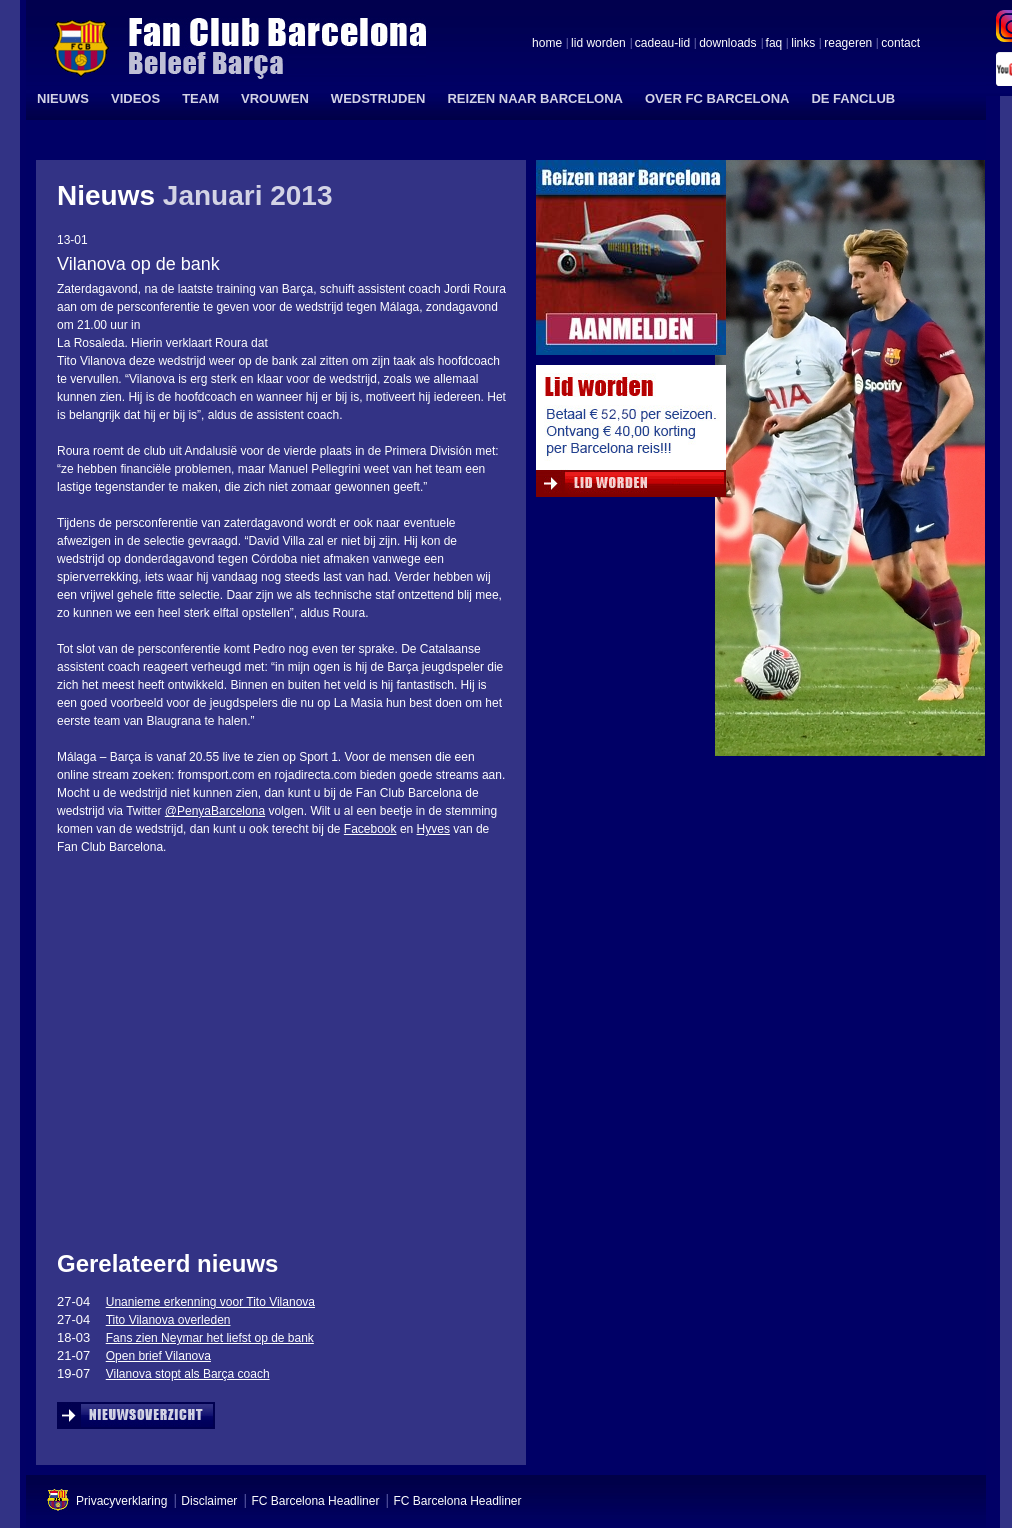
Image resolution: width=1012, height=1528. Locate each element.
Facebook (370, 829)
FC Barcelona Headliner (315, 1501)
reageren (848, 44)
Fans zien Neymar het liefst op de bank (210, 1338)
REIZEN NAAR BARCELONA (535, 98)
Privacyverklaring (121, 1501)
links (803, 44)
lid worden (598, 44)
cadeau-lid (662, 44)
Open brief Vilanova (158, 1356)
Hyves (433, 829)
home (547, 44)
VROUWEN (275, 98)
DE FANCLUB (853, 98)
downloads (727, 44)
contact (900, 44)
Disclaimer (209, 1501)
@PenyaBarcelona (215, 811)
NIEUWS (63, 98)
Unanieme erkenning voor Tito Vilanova (210, 1302)
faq (774, 44)
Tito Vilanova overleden (168, 1320)
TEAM (200, 98)
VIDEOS (135, 98)
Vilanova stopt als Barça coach (188, 1374)
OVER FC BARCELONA (717, 98)
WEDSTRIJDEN (378, 98)
